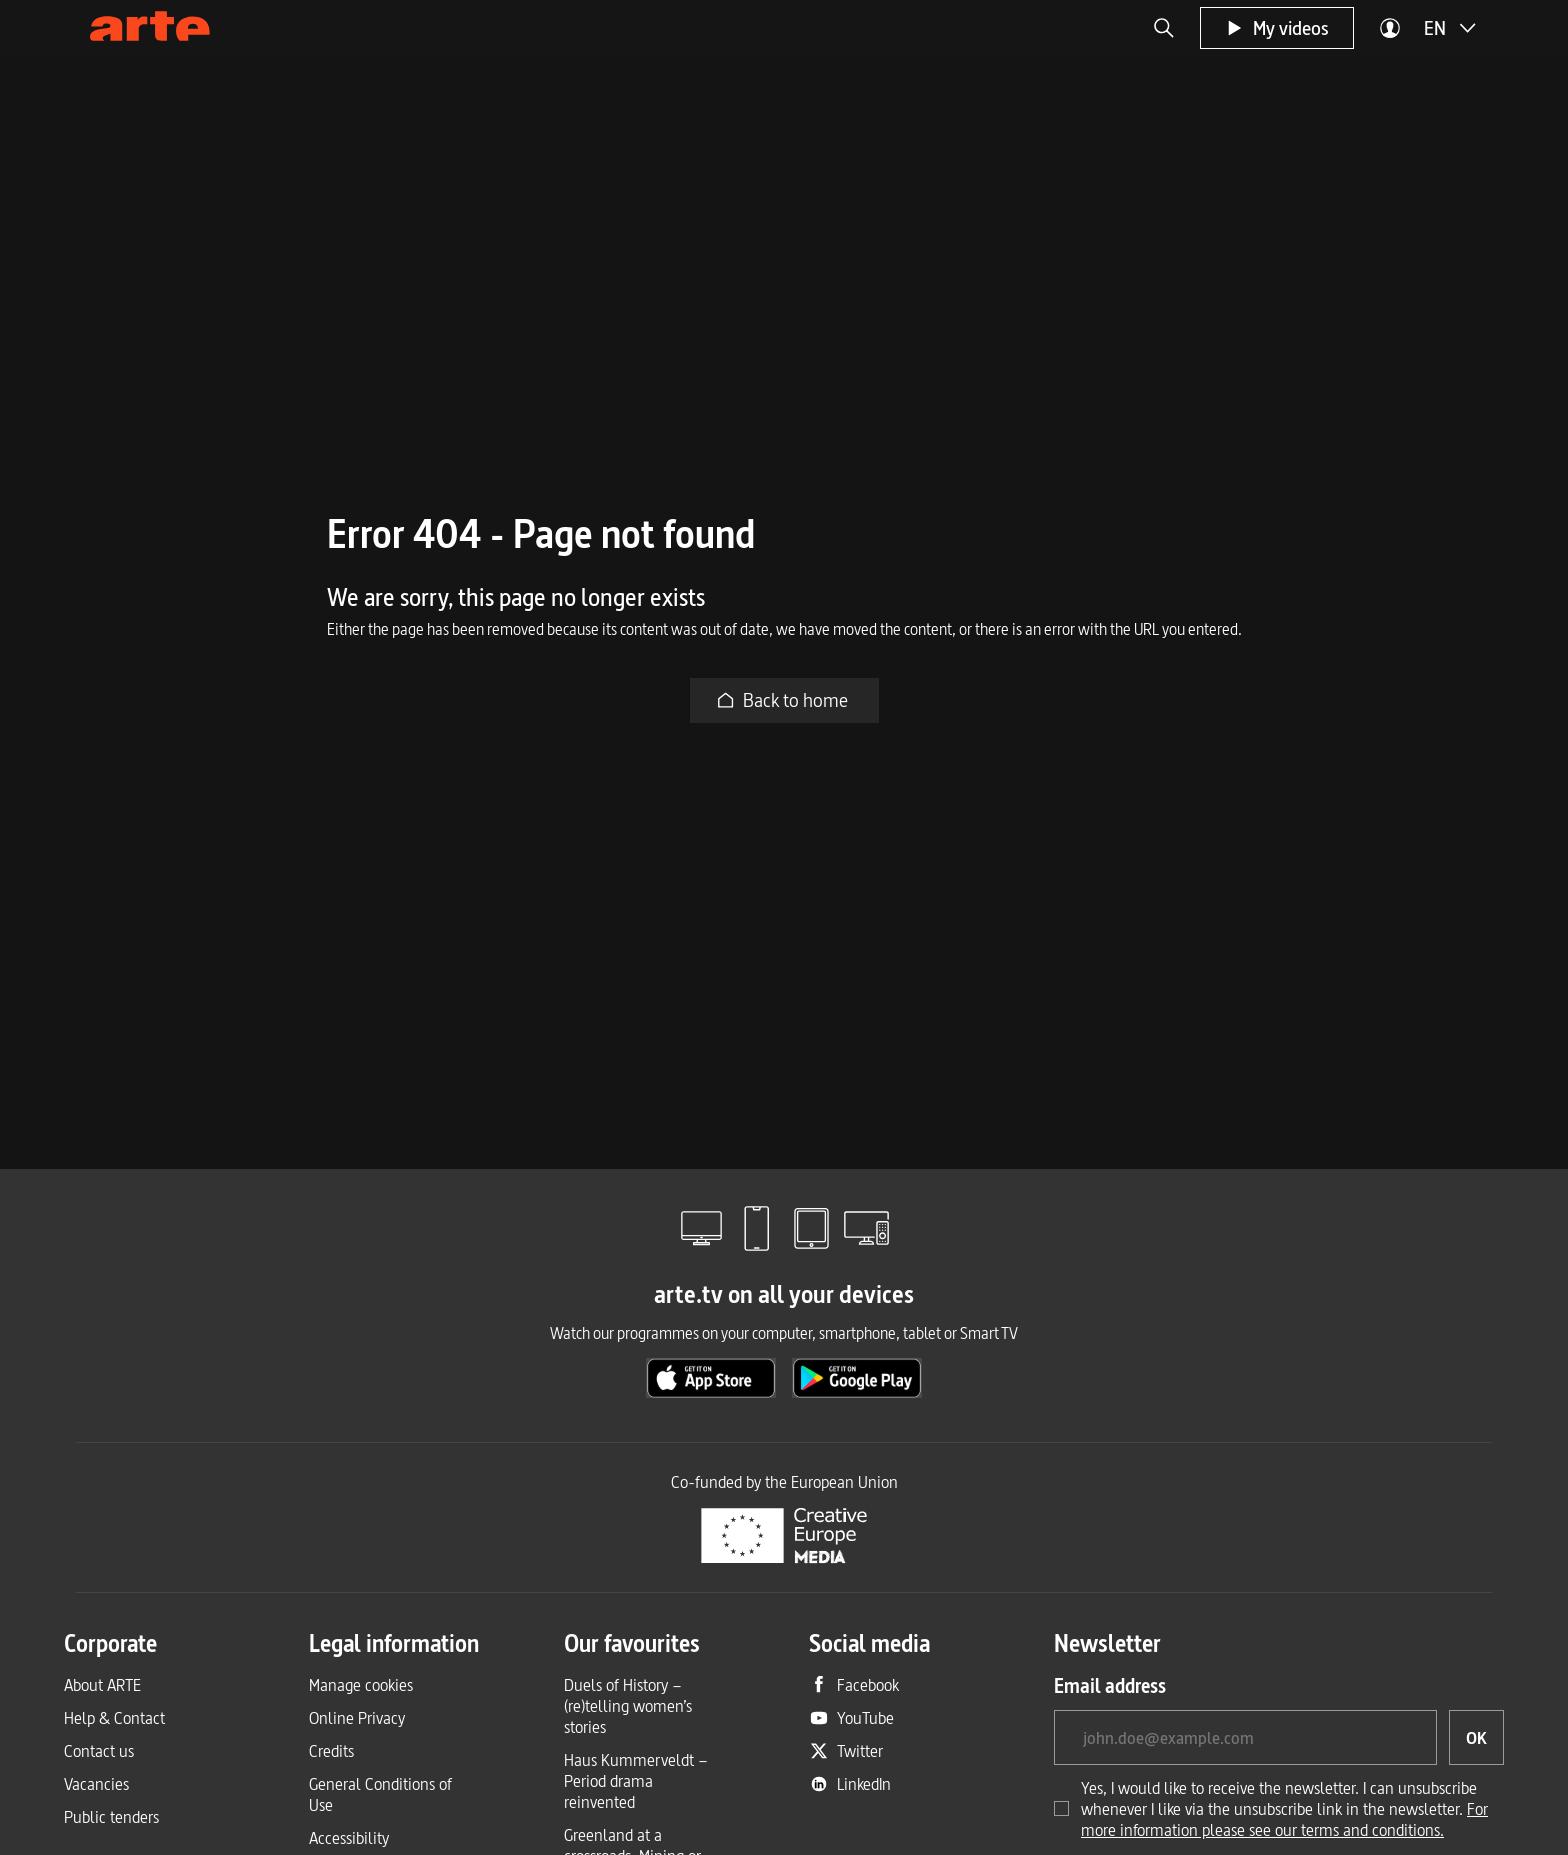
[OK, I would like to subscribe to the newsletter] (1476, 1737)
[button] (1164, 28)
